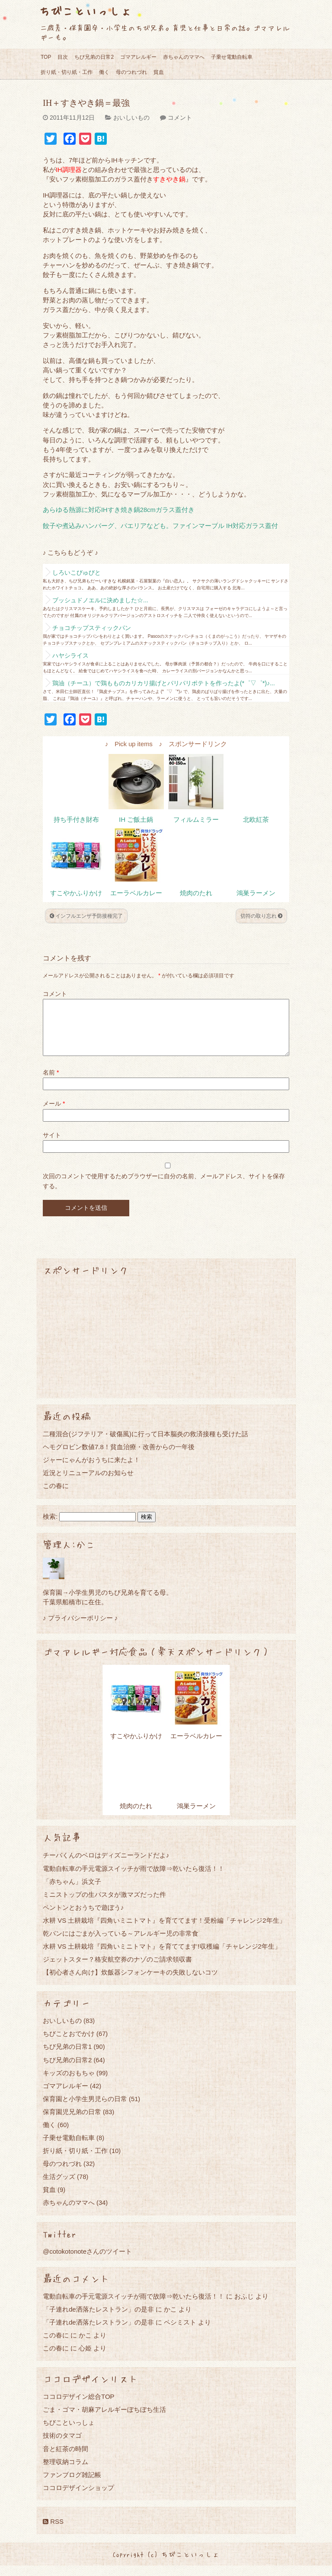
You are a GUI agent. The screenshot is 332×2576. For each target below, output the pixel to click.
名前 (51, 1082)
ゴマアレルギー (138, 57)
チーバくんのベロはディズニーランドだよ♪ (106, 1865)
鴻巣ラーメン (255, 893)
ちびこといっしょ (85, 10)
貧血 (158, 72)
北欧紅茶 (256, 819)
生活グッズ (59, 2187)
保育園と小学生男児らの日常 (85, 2109)
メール (54, 1113)
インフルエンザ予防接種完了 (86, 916)
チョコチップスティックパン (91, 627)
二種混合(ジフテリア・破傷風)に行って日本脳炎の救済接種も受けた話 (145, 1444)
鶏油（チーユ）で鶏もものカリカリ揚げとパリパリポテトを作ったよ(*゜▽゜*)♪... (163, 683)
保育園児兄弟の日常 (72, 2122)
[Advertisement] (166, 1348)
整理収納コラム (65, 2472)
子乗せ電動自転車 (231, 57)
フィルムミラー (196, 819)
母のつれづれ (131, 72)
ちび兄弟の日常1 (67, 2057)
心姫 (85, 2358)
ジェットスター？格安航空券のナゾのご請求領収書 (117, 1969)
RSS (53, 2531)
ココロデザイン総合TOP (79, 2407)
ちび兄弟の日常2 (94, 57)
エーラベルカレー (136, 893)
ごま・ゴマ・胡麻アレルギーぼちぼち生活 (104, 2419)
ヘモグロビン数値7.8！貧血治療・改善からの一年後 (119, 1457)
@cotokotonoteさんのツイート (87, 2261)
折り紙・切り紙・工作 (67, 72)
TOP (46, 57)
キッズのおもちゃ (69, 2083)
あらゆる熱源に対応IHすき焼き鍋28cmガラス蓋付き (119, 509)
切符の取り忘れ (261, 916)
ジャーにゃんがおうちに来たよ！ (91, 1470)
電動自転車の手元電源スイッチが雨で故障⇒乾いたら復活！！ (133, 1879)
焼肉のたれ (196, 893)
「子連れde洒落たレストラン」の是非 (98, 2319)
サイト (52, 1145)
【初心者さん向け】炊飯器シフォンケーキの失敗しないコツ (130, 1982)
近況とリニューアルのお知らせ (88, 1483)
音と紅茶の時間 (65, 2459)
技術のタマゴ (62, 2445)
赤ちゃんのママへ (183, 57)
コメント (180, 117)
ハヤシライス (70, 655)
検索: (50, 1526)
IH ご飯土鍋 (136, 819)
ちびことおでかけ (69, 2044)
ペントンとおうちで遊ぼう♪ (83, 1917)
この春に (56, 1496)
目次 (62, 57)
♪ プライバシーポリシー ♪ (80, 1628)
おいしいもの (131, 117)
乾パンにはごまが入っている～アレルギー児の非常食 (120, 1943)
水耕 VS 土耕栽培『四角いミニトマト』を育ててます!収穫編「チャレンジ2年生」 (162, 1956)
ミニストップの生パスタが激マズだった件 (104, 1904)
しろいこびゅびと (76, 572)
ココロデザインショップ (78, 2498)
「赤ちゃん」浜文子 (72, 1891)
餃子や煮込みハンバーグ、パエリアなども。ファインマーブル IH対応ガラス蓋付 (160, 525)
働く (104, 72)
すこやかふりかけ (76, 893)
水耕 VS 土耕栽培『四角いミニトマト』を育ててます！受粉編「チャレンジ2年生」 (164, 1930)
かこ (170, 2319)
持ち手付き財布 (76, 819)
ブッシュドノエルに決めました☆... (100, 600)
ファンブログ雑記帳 (72, 2485)
